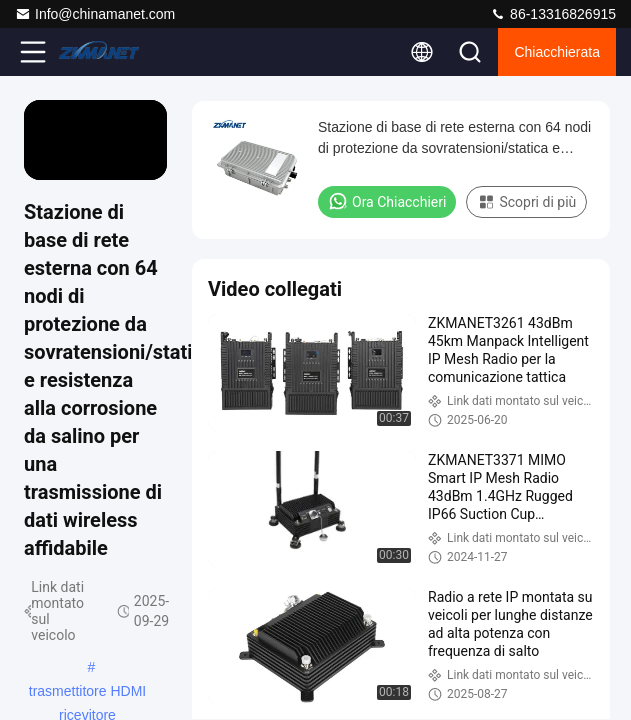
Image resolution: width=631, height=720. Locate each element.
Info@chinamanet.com (95, 14)
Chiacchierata (557, 52)
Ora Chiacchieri (387, 201)
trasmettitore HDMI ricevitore (87, 693)
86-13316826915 (553, 14)
